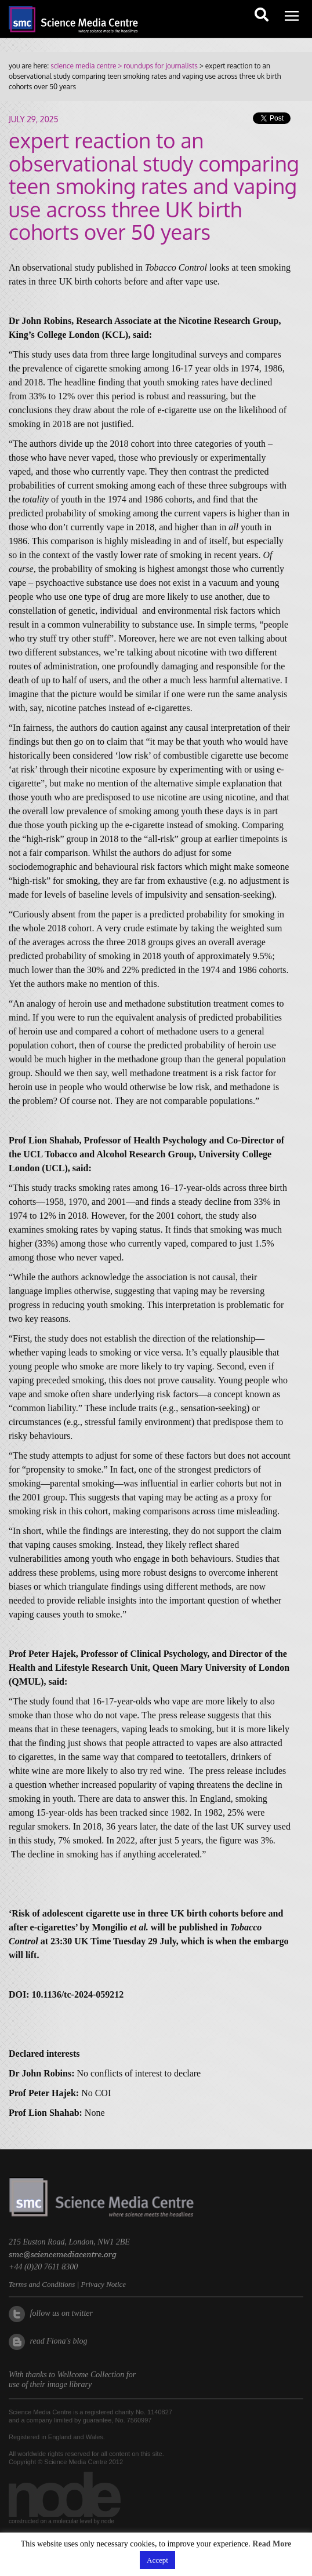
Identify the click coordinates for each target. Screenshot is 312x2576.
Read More (271, 2543)
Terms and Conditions (42, 2284)
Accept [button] (157, 2560)
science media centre (83, 65)
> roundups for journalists (156, 65)
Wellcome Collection (91, 2374)
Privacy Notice (103, 2284)
